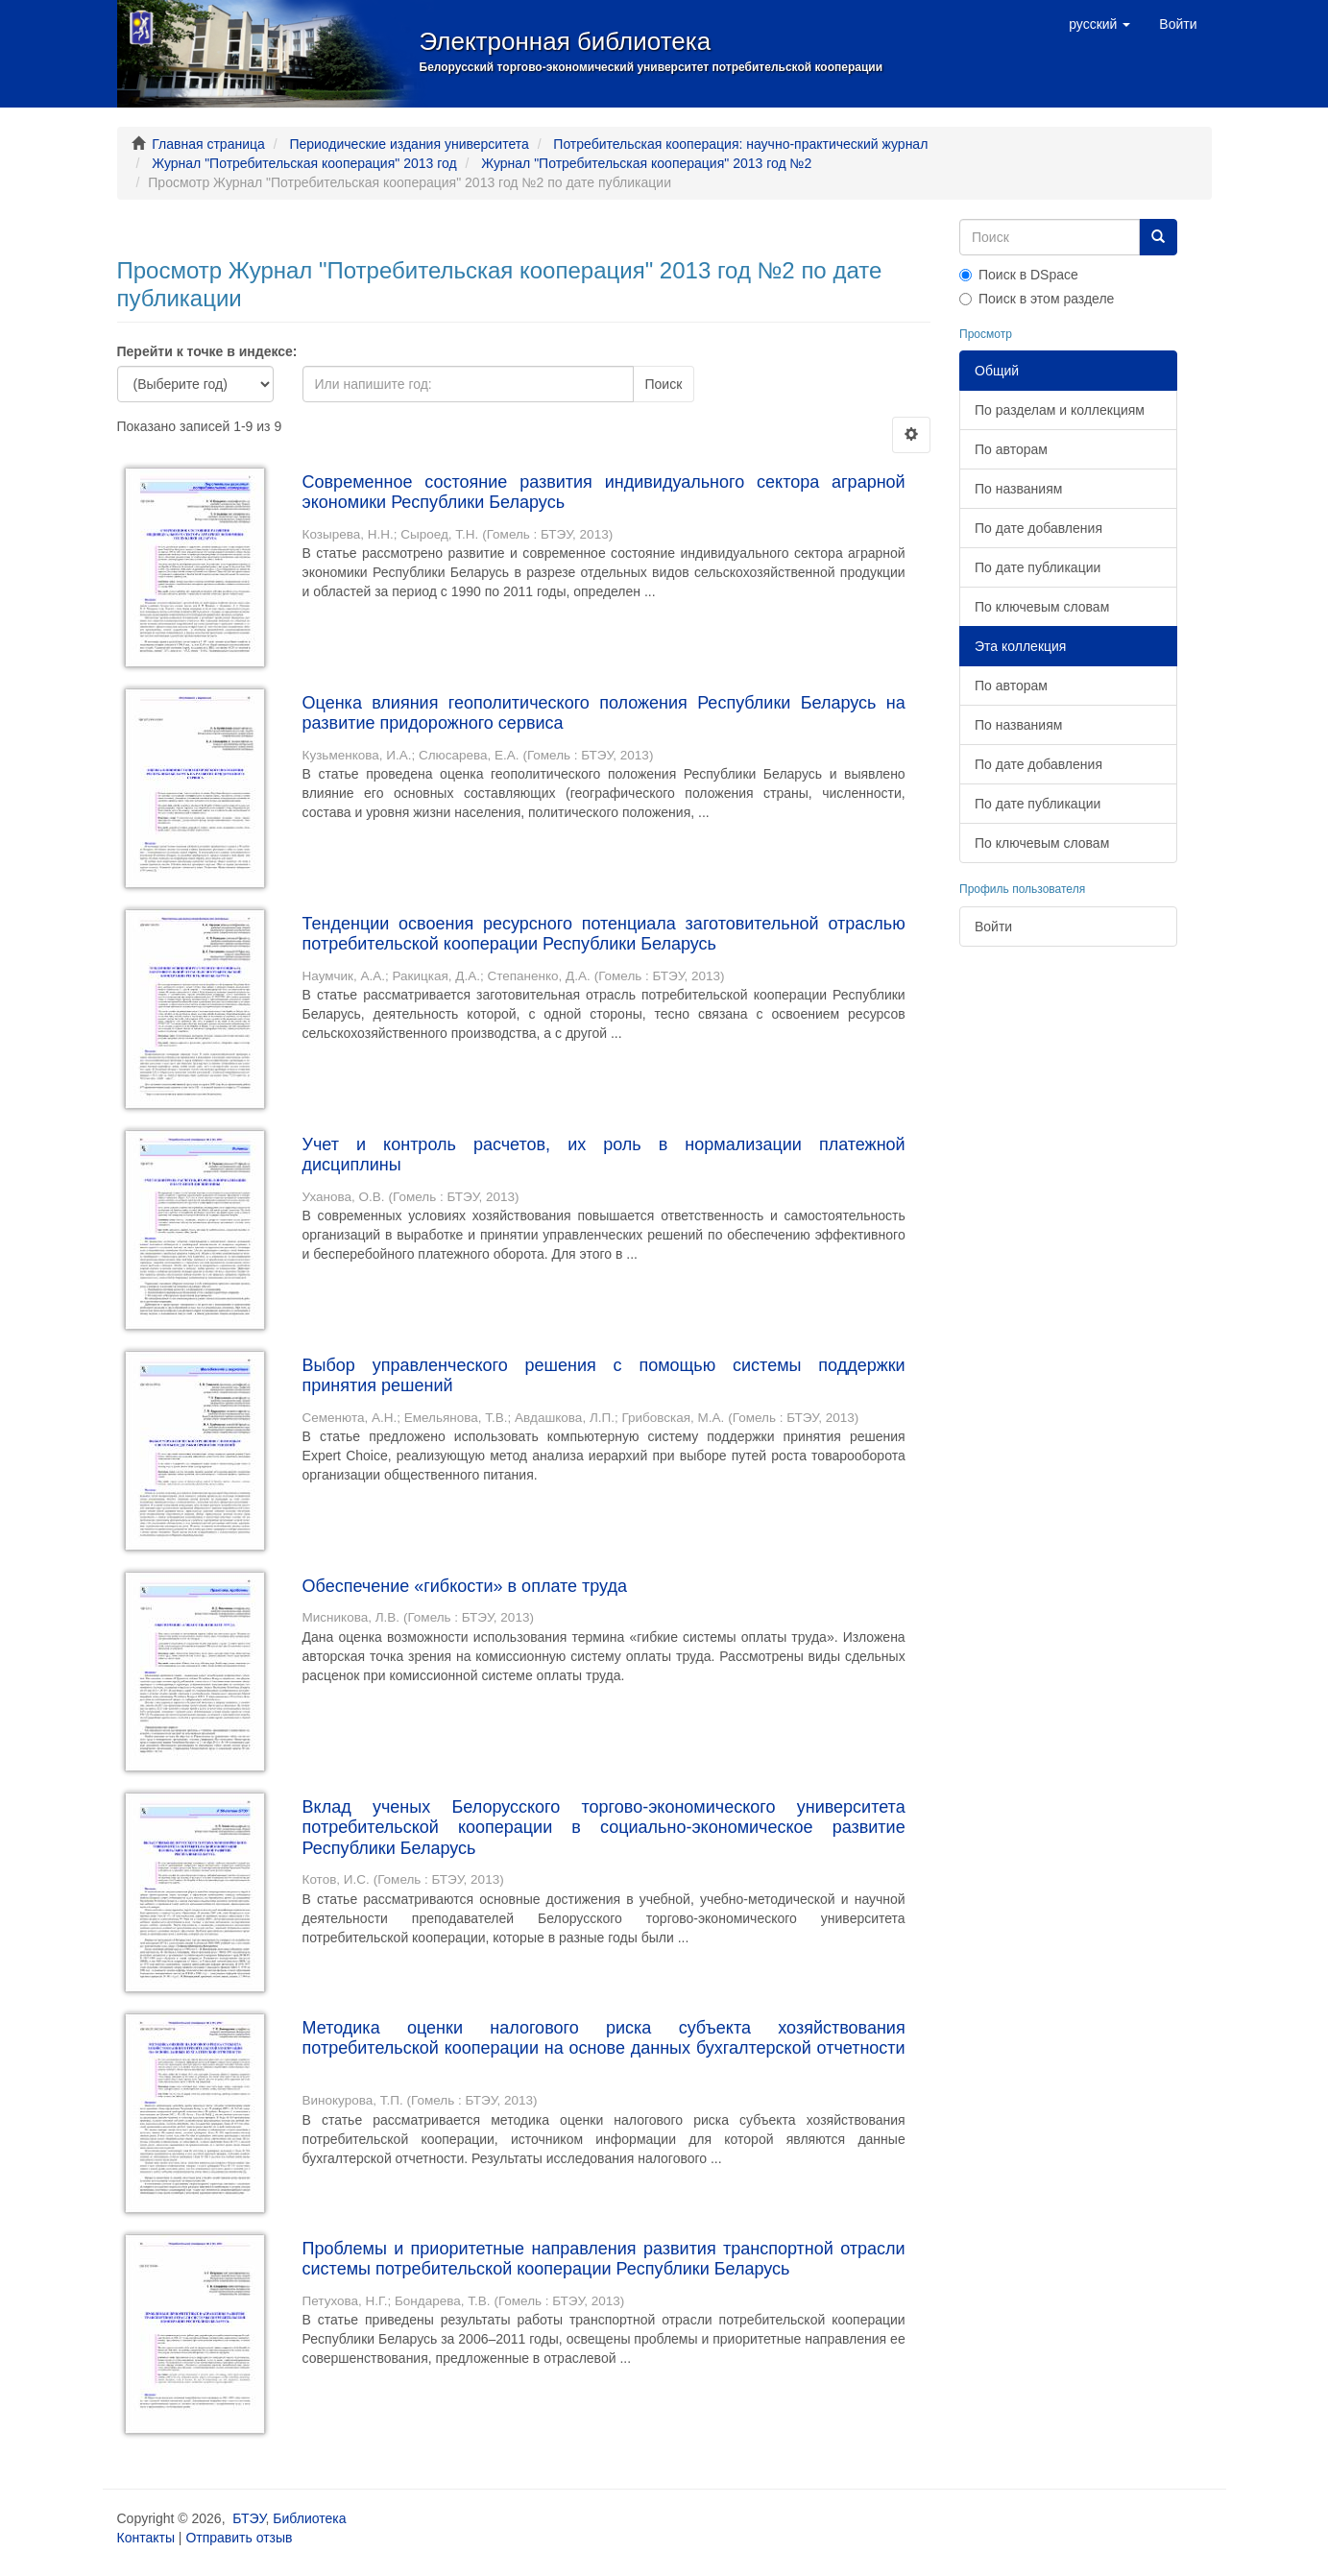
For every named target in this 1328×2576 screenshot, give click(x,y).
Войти (993, 926)
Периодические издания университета (408, 144)
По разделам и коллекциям (1060, 410)
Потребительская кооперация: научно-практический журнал (740, 144)
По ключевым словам (1042, 606)
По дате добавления (1038, 528)
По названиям (1018, 488)
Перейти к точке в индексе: (207, 351)
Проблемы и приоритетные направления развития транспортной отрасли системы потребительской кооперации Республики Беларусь (603, 2259)
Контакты (146, 2537)
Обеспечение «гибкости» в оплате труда (464, 1586)
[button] (1099, 24)
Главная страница (208, 144)
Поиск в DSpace (1018, 274)
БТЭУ (248, 2518)
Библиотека (309, 2518)
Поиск (664, 384)
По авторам (1011, 449)
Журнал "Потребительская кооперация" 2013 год (304, 163)
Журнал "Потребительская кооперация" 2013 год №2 (646, 163)
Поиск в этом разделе (1036, 298)
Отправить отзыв (238, 2537)
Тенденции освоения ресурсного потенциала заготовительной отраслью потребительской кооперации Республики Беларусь (603, 934)
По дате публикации (1037, 567)
